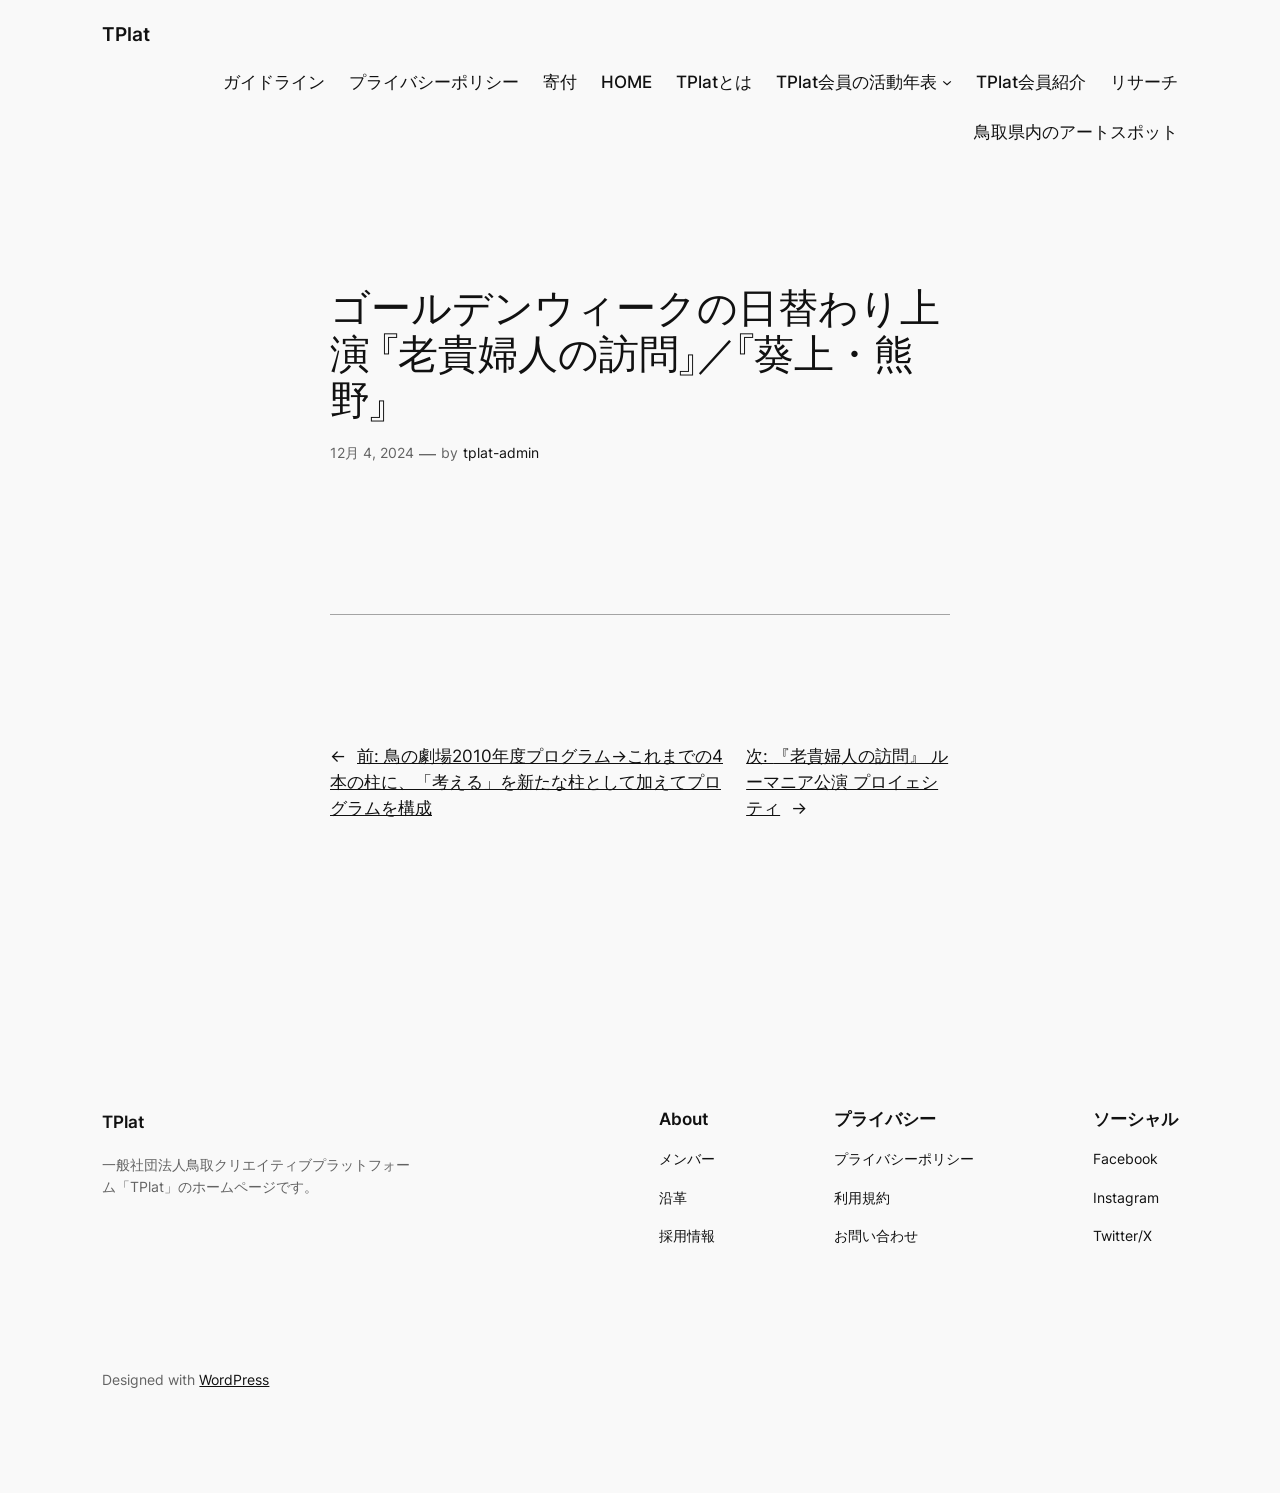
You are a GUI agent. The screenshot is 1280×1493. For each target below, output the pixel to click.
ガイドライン (274, 82)
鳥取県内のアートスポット (1076, 132)
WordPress (234, 1379)
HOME (626, 82)
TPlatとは (714, 82)
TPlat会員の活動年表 (856, 82)
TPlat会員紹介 (1031, 82)
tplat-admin (501, 452)
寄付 (560, 82)
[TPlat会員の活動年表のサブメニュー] (947, 82)
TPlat (126, 34)
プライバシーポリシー (434, 82)
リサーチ (1144, 82)
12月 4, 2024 (372, 452)
